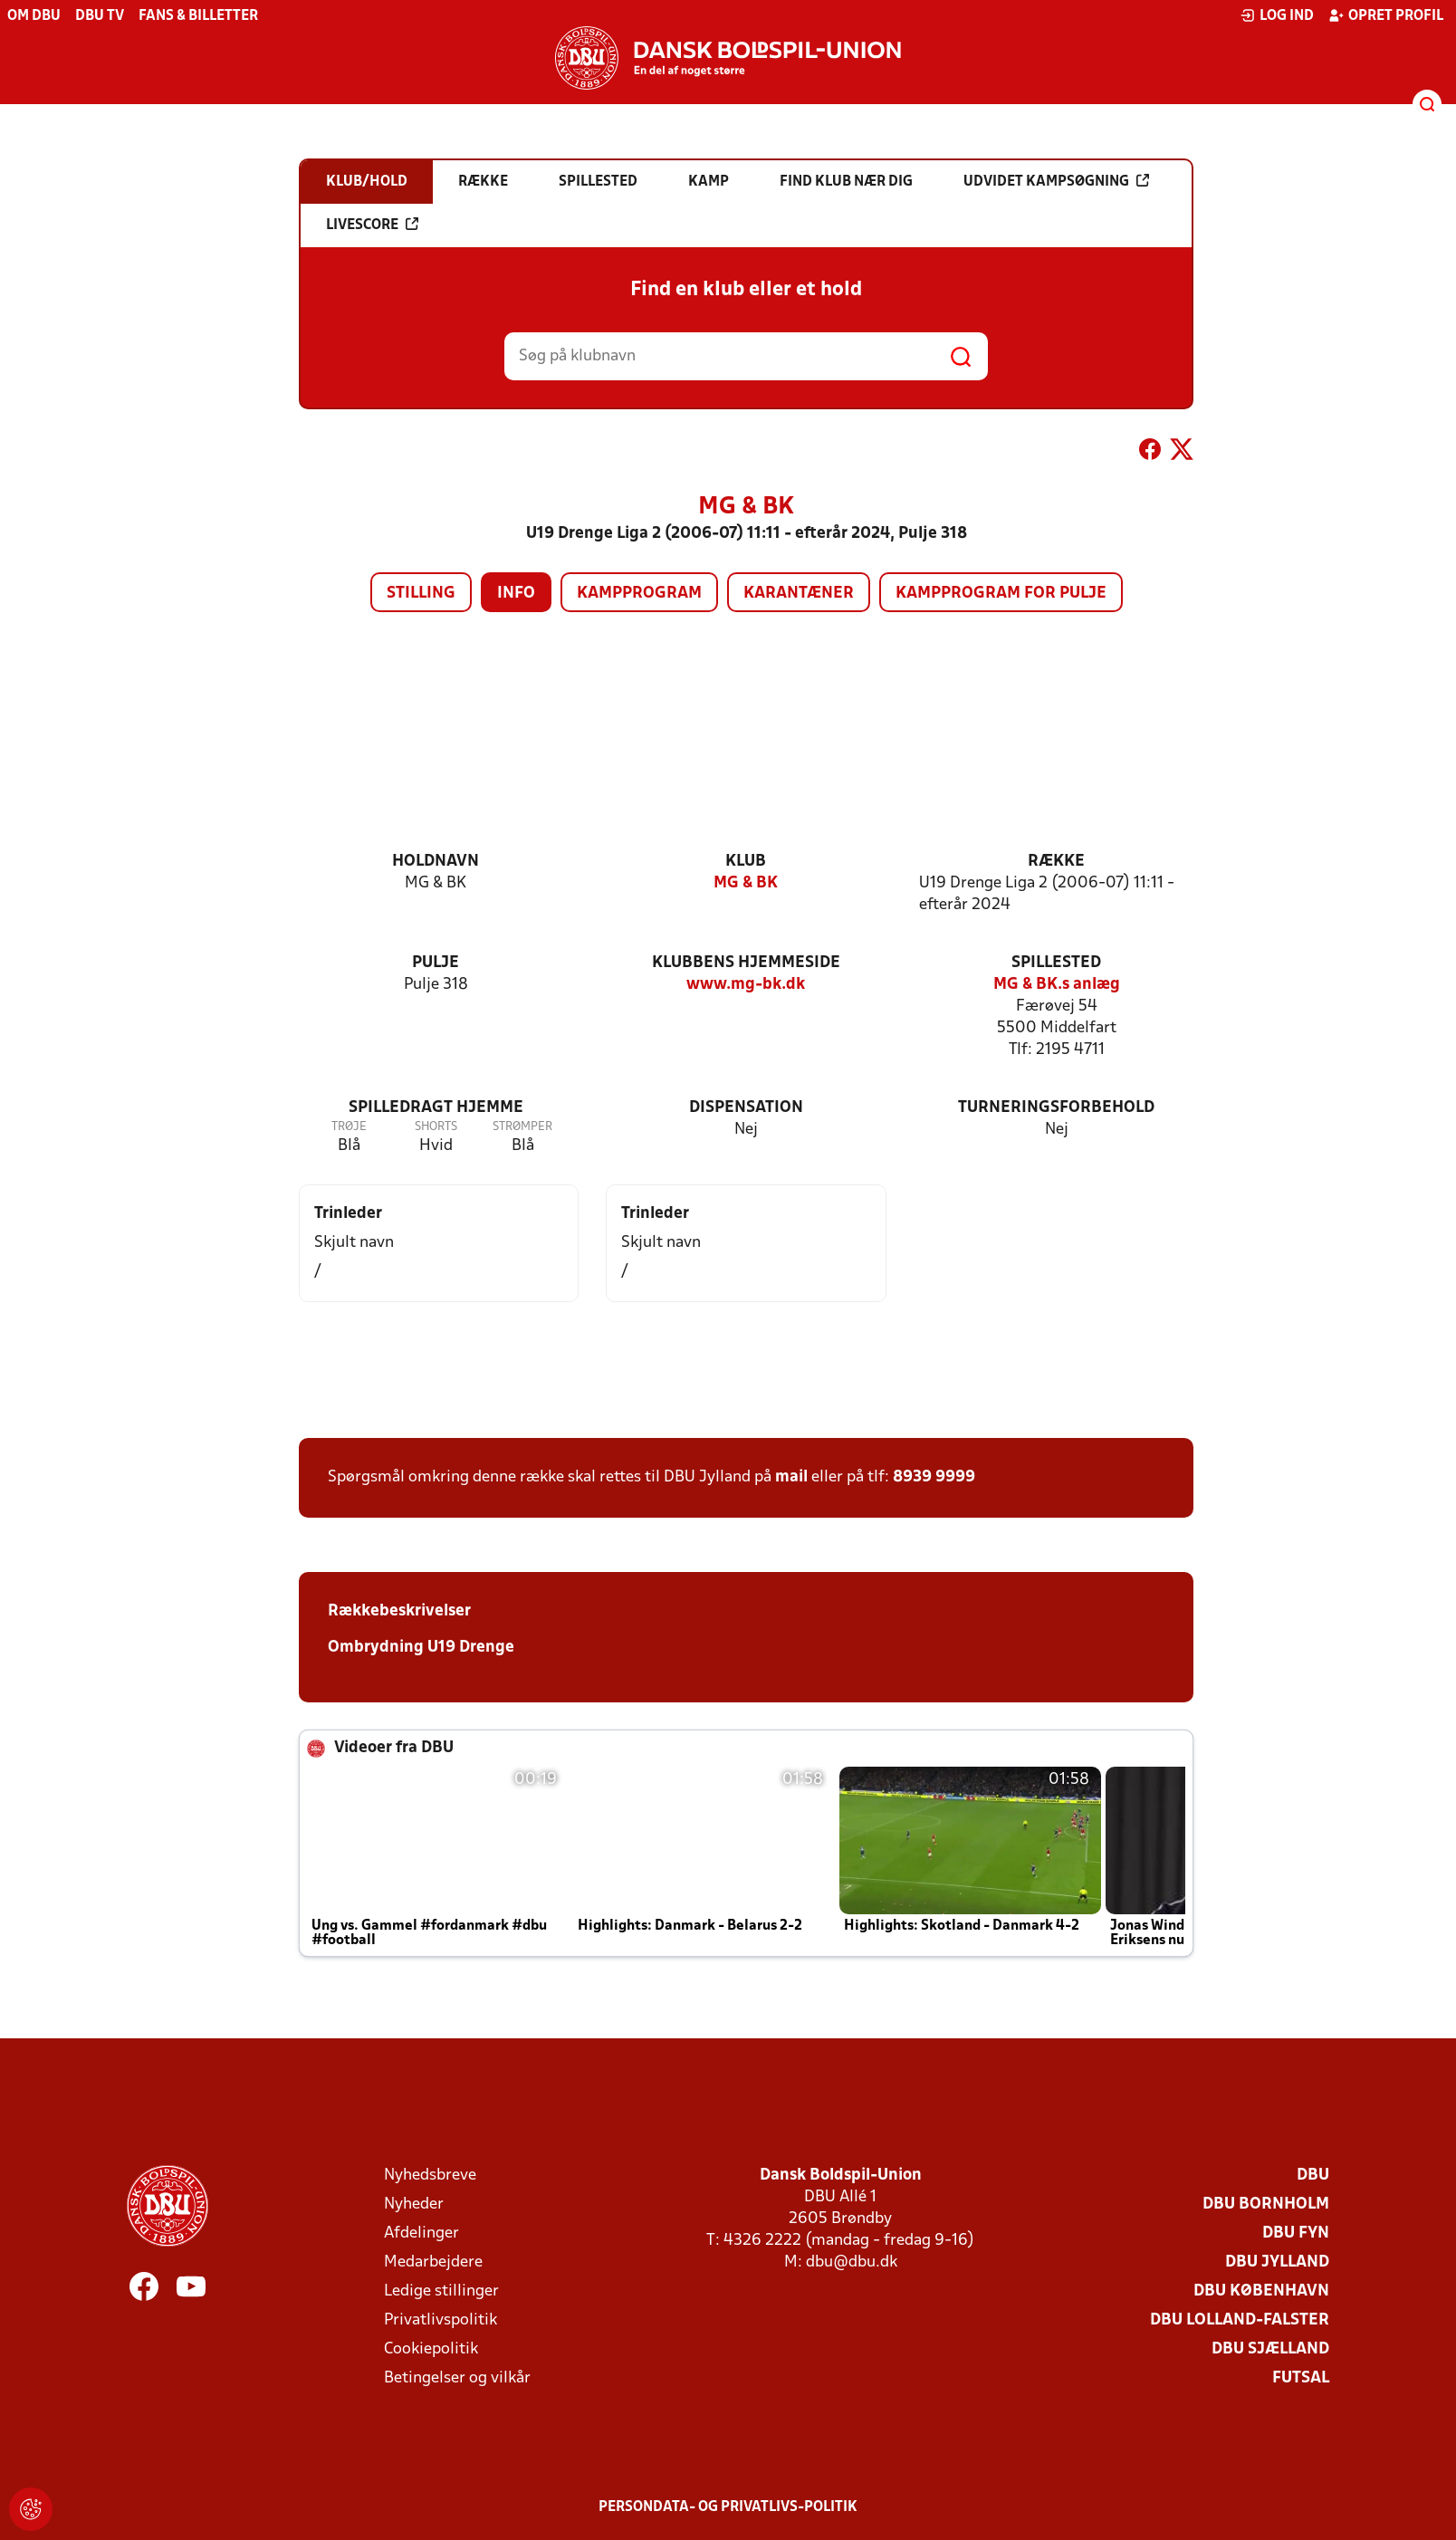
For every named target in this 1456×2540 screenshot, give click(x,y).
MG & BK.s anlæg (1056, 984)
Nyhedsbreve (430, 2175)
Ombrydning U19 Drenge (421, 1647)
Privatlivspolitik (440, 2320)
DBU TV (99, 16)
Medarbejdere (433, 2262)
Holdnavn (435, 861)
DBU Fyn (1295, 2233)
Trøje (349, 1127)
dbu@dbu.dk (851, 2262)
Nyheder (414, 2204)
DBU (1313, 2175)
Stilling (421, 593)
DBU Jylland (1277, 2262)
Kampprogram (639, 593)
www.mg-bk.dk (745, 984)
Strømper (522, 1127)
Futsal (1300, 2378)
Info (516, 593)
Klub (745, 861)
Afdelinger (421, 2233)
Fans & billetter (198, 16)
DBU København (1261, 2291)
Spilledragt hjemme (436, 1108)
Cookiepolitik (431, 2349)
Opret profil (1385, 15)
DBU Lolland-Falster (1239, 2320)
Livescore (372, 224)
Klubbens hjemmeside (746, 963)
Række (1056, 861)
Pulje (435, 963)
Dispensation (746, 1108)
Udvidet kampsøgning (1056, 181)
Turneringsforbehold (1056, 1108)
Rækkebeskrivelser (399, 1611)
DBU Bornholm (1265, 2204)
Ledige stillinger (441, 2291)
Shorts (436, 1127)
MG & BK (746, 883)
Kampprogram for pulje (1001, 593)
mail (791, 1477)
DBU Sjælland (1270, 2349)
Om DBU (34, 16)
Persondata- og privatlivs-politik (728, 2507)
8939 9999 (934, 1477)
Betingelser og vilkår (457, 2378)
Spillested (1056, 963)
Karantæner (798, 593)
